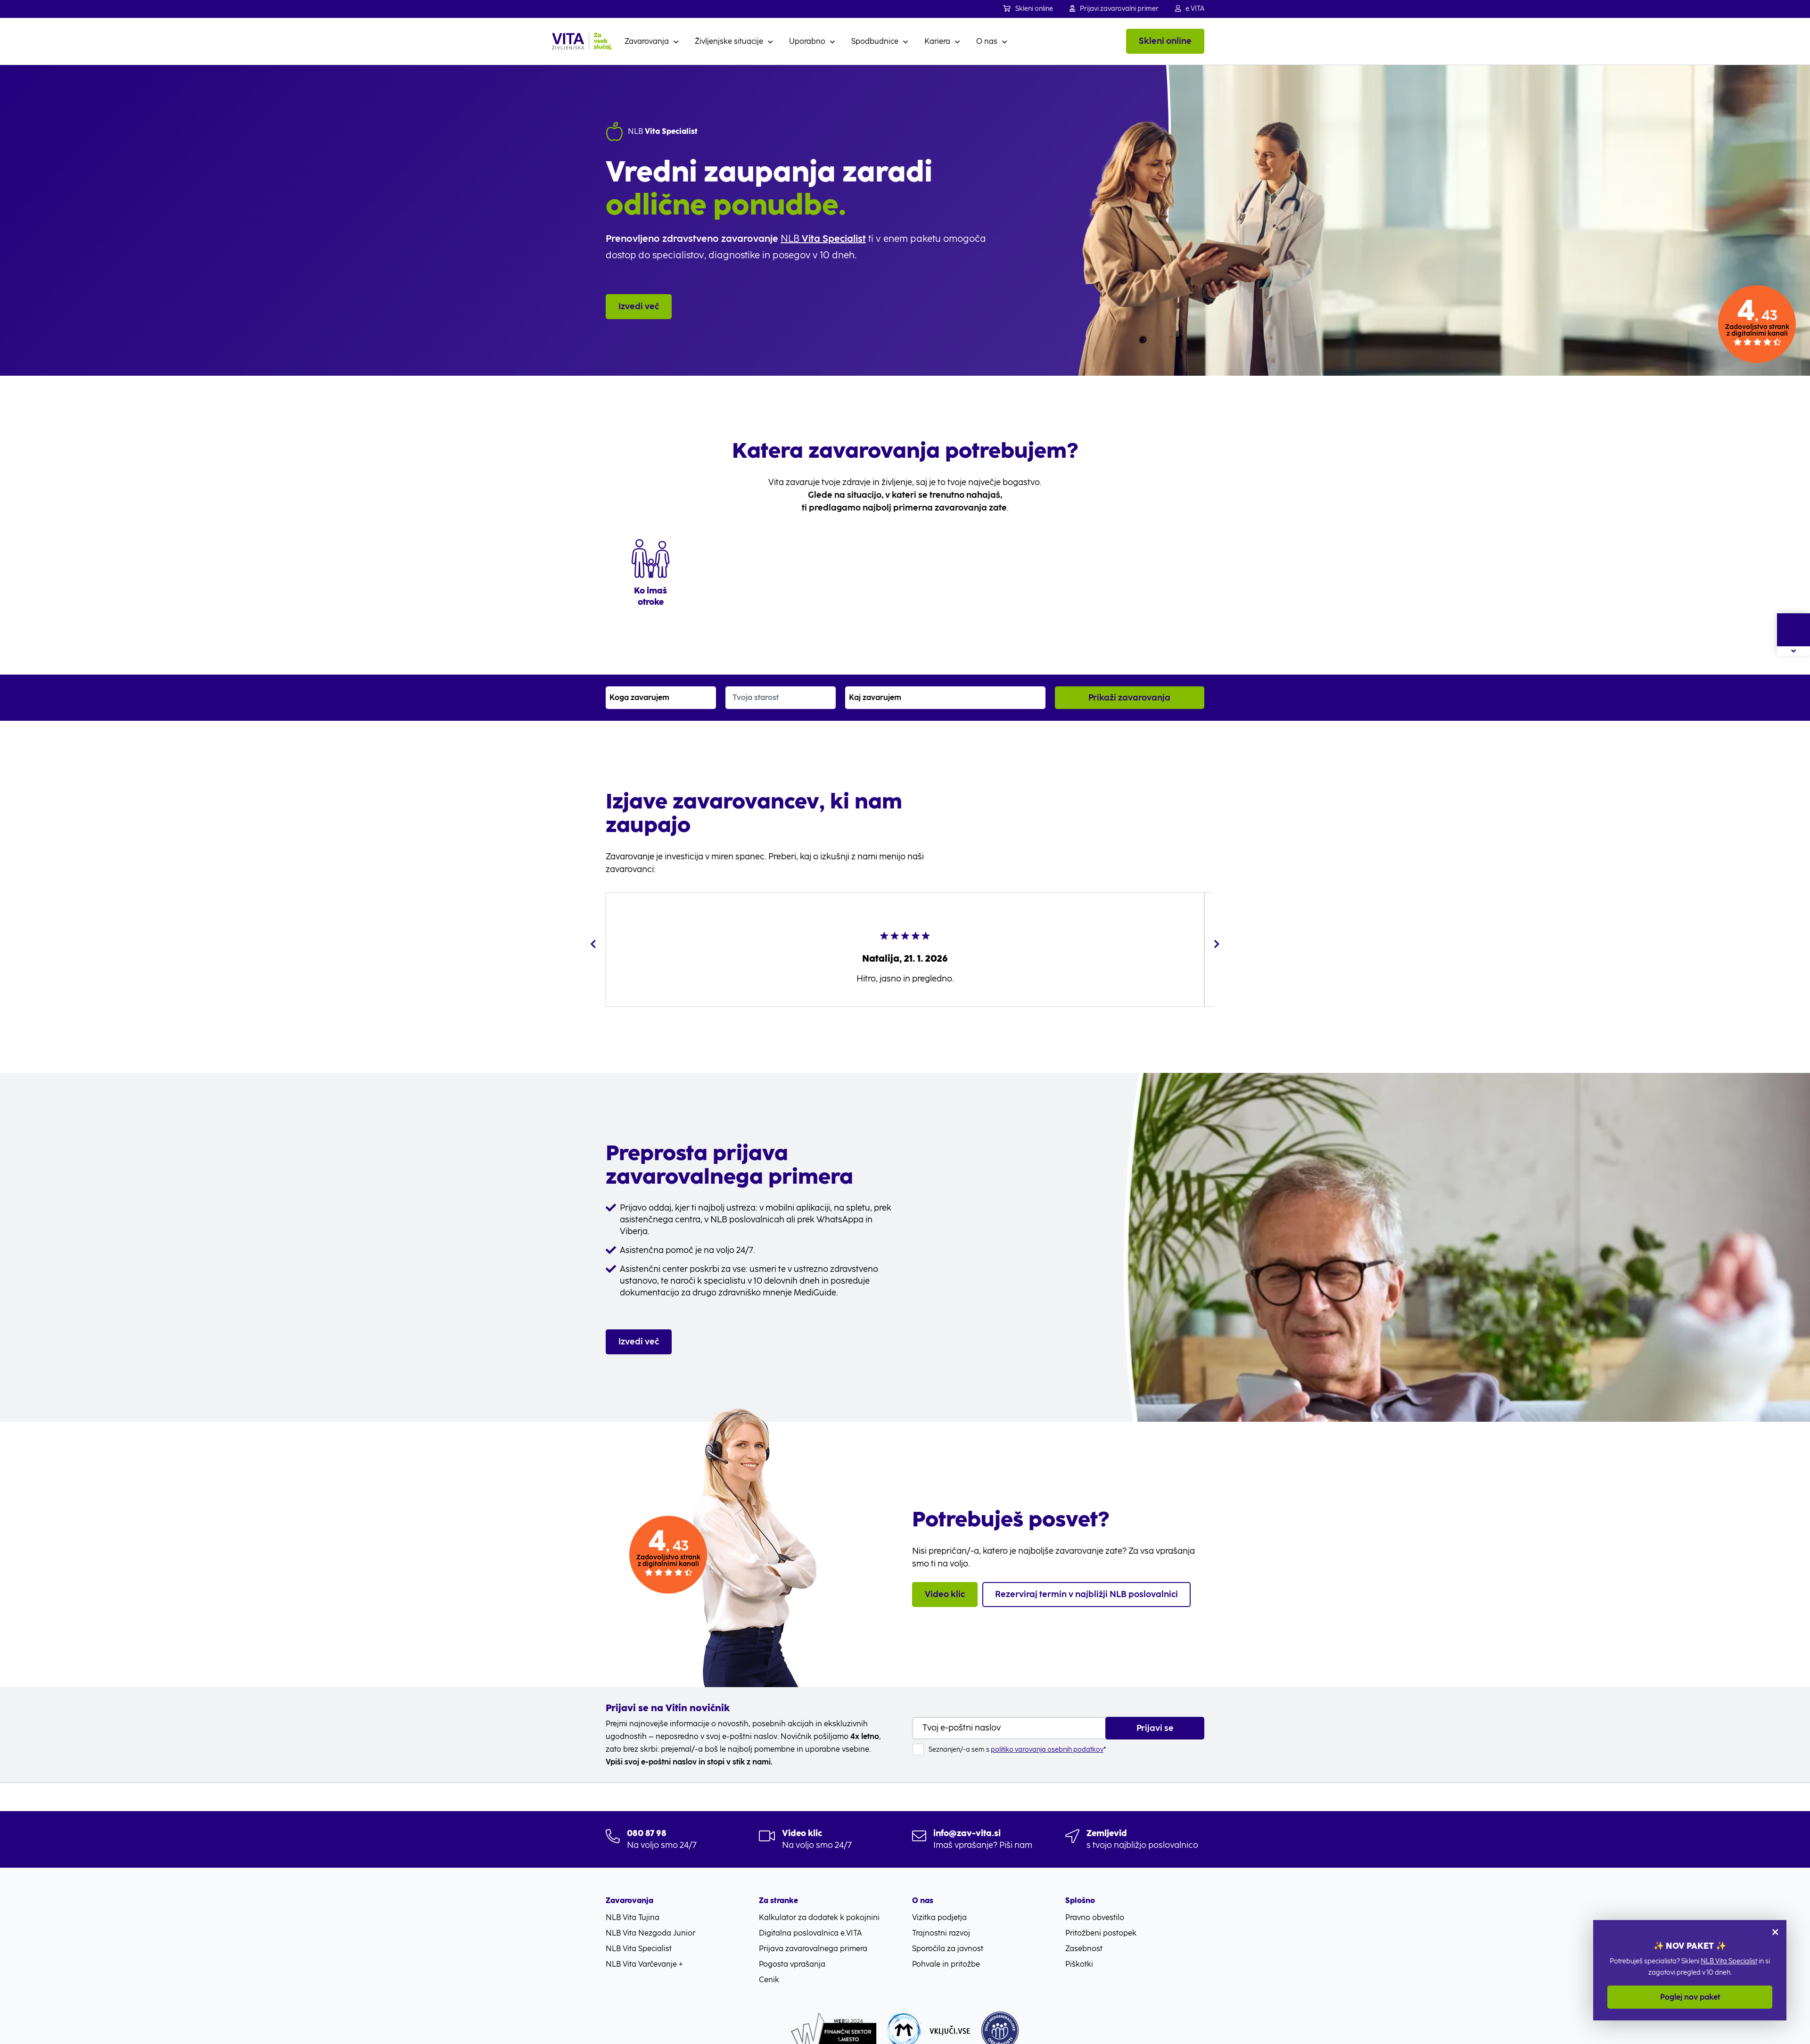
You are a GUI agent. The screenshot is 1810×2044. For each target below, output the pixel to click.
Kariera (937, 40)
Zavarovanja (647, 40)
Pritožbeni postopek (1100, 1914)
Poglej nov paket (1690, 1997)
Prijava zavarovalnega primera (813, 1930)
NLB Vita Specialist (1729, 1961)
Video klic (945, 1575)
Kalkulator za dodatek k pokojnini (819, 1899)
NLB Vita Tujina (632, 1899)
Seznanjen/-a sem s (1017, 1731)
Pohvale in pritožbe (946, 1945)
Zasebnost (1083, 1930)
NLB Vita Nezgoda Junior (650, 1914)
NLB (821, 238)
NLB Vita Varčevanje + (644, 1945)
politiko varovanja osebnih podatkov (1047, 1731)
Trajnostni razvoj (941, 1914)
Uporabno (807, 40)
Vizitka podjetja (939, 1899)
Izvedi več (638, 302)
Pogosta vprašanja (792, 1945)
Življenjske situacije (729, 40)
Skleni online (1028, 9)
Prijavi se (1155, 1709)
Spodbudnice (874, 40)
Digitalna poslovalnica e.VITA (810, 1914)
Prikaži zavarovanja (1129, 679)
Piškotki (1079, 1945)
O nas (986, 40)
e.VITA (1189, 9)
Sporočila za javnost (947, 1930)
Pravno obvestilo (1094, 1899)
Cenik (769, 1961)
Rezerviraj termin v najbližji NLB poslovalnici (1086, 1575)
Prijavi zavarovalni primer (1114, 9)
